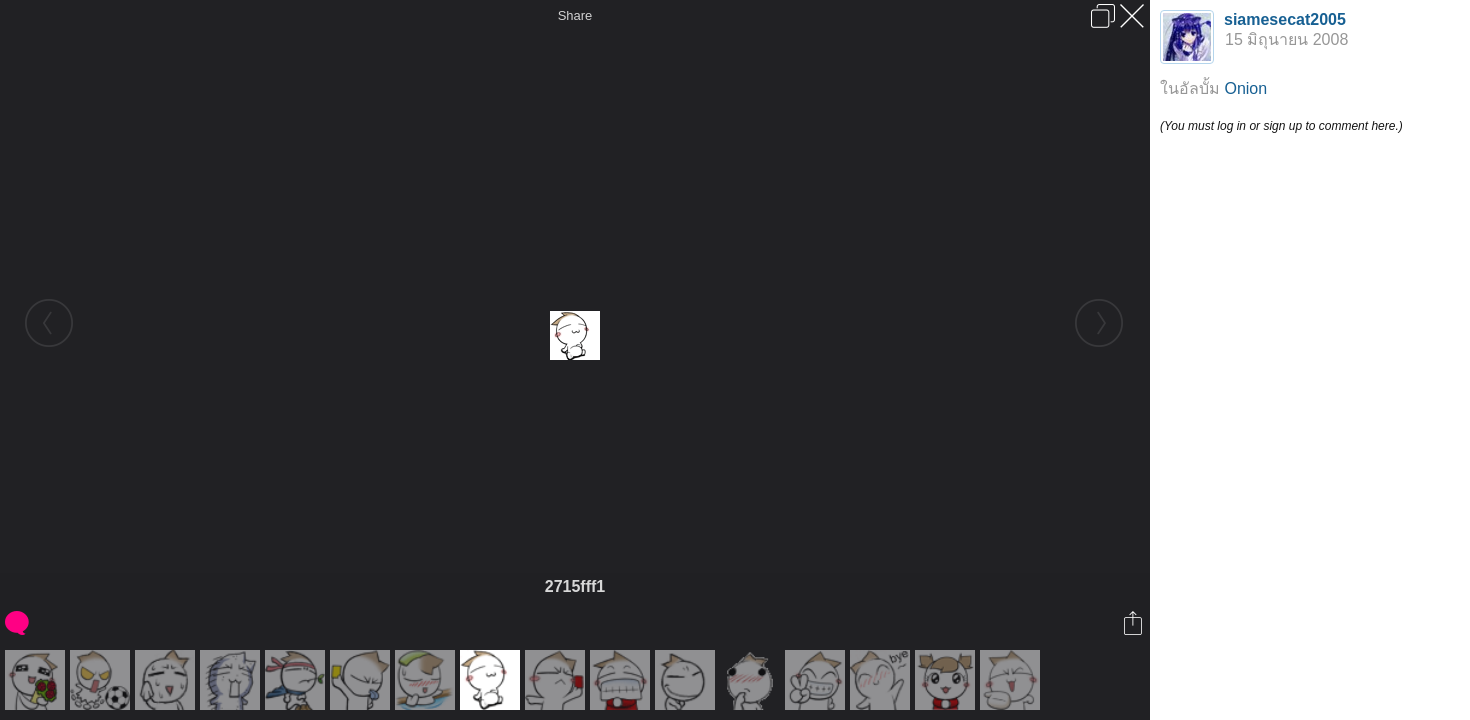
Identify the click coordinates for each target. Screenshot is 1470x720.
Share (575, 15)
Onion (1245, 88)
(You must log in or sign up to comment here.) (1281, 126)
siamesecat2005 (1285, 19)
